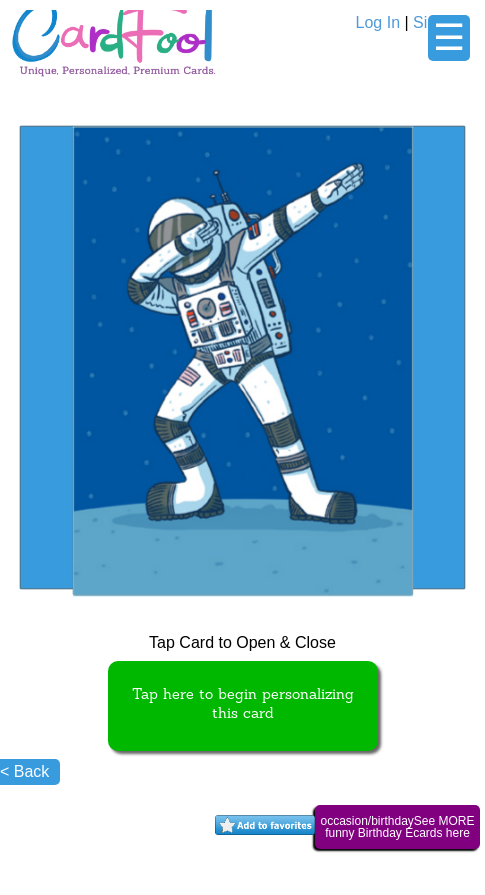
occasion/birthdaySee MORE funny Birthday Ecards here (397, 827)
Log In (378, 22)
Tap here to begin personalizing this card (243, 705)
